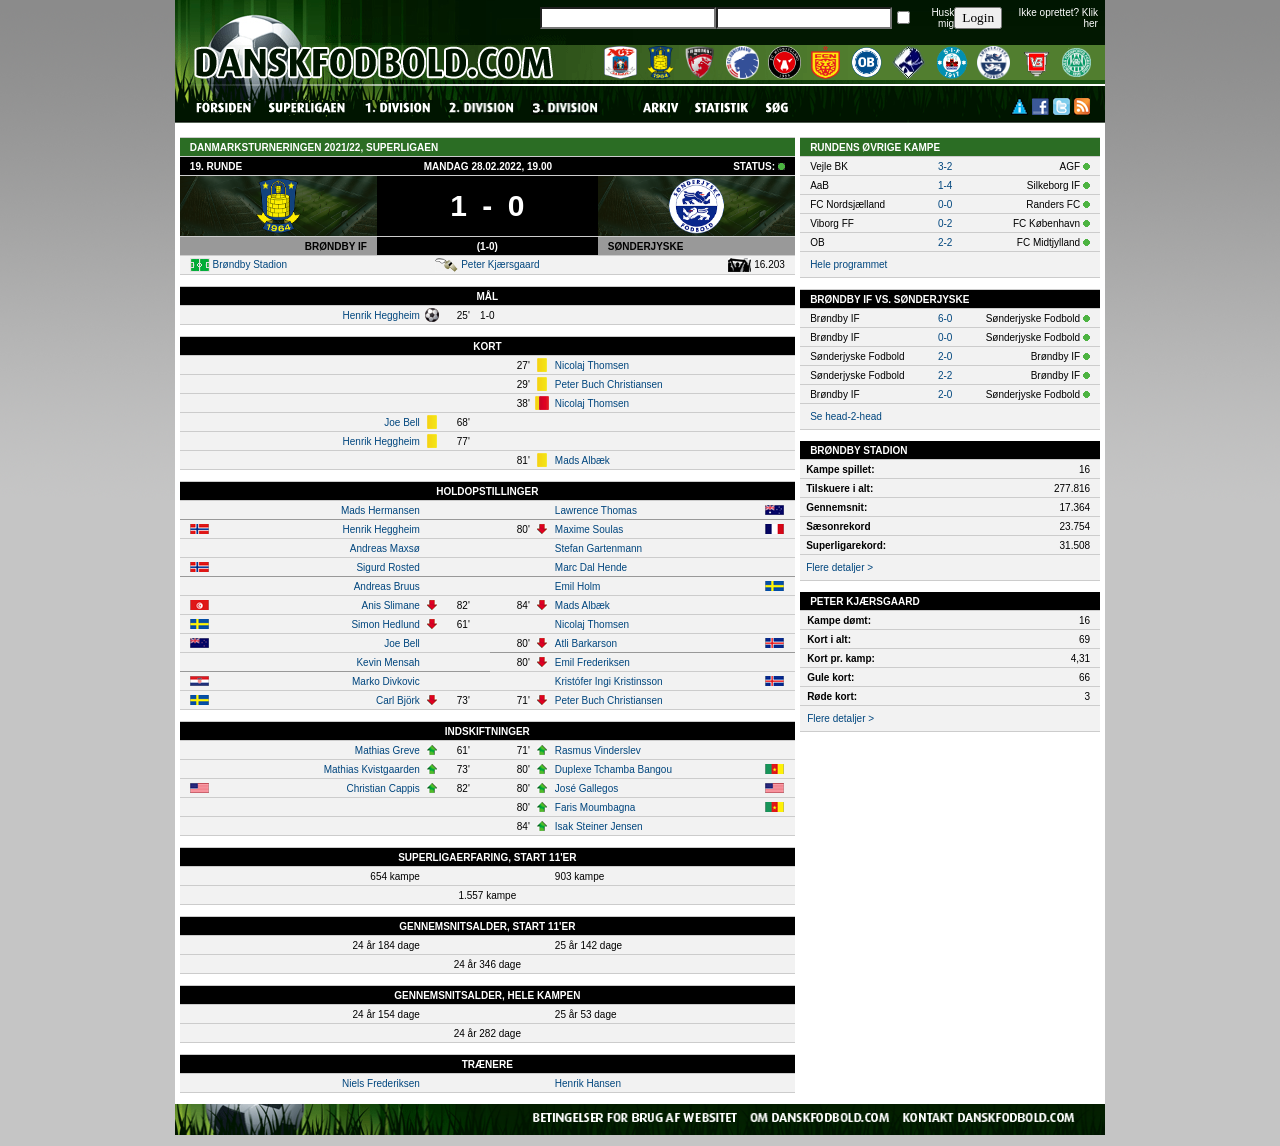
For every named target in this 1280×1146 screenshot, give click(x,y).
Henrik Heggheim (381, 315)
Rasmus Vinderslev (598, 750)
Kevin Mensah (387, 662)
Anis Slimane (390, 605)
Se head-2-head (846, 416)
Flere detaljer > (839, 567)
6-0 (945, 318)
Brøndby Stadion (250, 264)
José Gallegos (586, 788)
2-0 (945, 356)
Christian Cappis (382, 788)
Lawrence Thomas (596, 510)
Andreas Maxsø (385, 548)
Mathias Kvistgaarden (372, 769)
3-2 (945, 166)
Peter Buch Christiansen (609, 384)
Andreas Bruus (387, 586)
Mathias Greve (387, 750)
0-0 (945, 204)
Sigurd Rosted (387, 567)
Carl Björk (398, 700)
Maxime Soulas (589, 529)
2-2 (945, 242)
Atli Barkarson (586, 643)
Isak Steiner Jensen (599, 826)
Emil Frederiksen (592, 662)
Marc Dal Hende (591, 567)
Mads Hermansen (380, 510)
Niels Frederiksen (381, 1083)
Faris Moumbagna (595, 807)
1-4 (945, 185)
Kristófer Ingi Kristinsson (609, 681)
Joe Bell (402, 422)
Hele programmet (848, 264)
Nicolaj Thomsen (592, 365)
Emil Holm (578, 586)
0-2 (945, 223)
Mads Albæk (582, 460)
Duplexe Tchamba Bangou (613, 769)
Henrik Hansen (588, 1083)
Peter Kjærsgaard (500, 264)
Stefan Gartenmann (598, 548)
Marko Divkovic (386, 681)
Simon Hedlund (385, 624)
